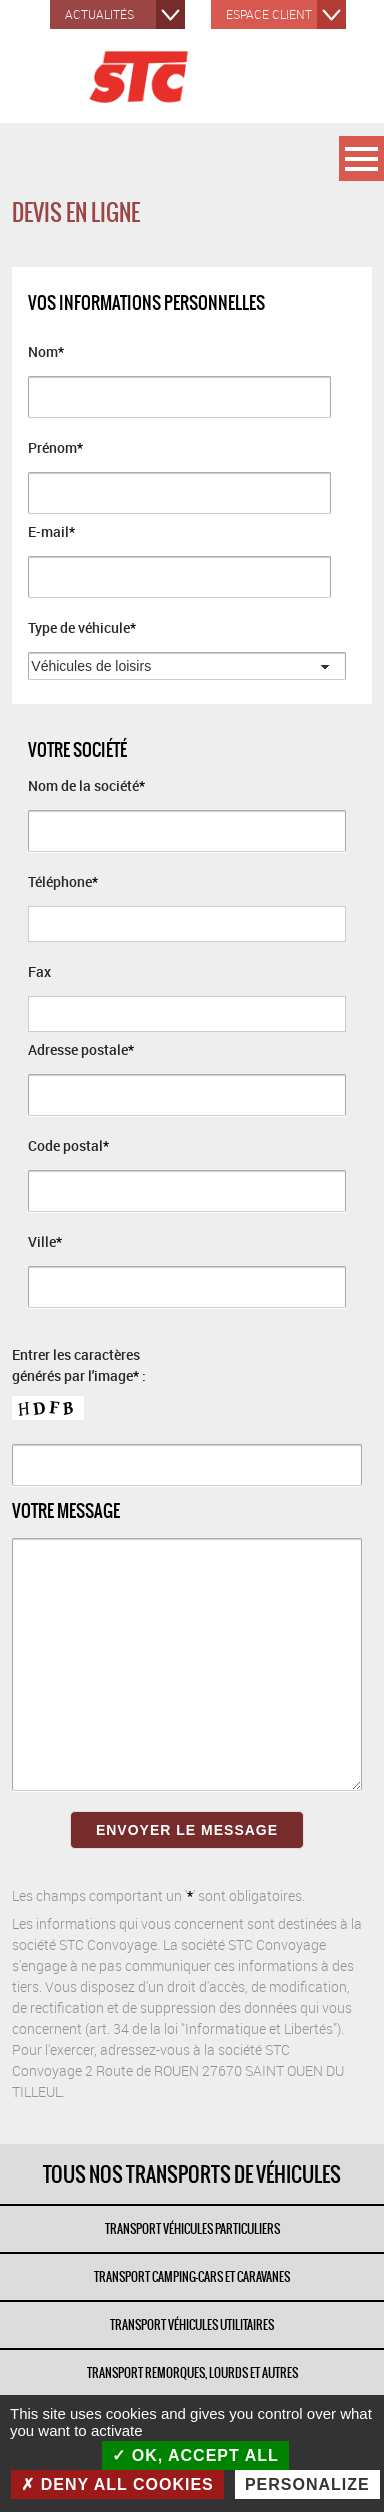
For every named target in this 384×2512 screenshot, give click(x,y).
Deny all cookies (117, 2484)
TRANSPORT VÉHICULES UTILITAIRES (192, 2325)
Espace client (269, 14)
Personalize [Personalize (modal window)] (307, 2484)
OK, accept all (195, 2455)
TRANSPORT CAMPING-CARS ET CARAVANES (192, 2277)
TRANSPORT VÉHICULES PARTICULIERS (192, 2229)
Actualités (99, 14)
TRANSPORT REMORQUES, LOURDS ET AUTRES (192, 2373)
